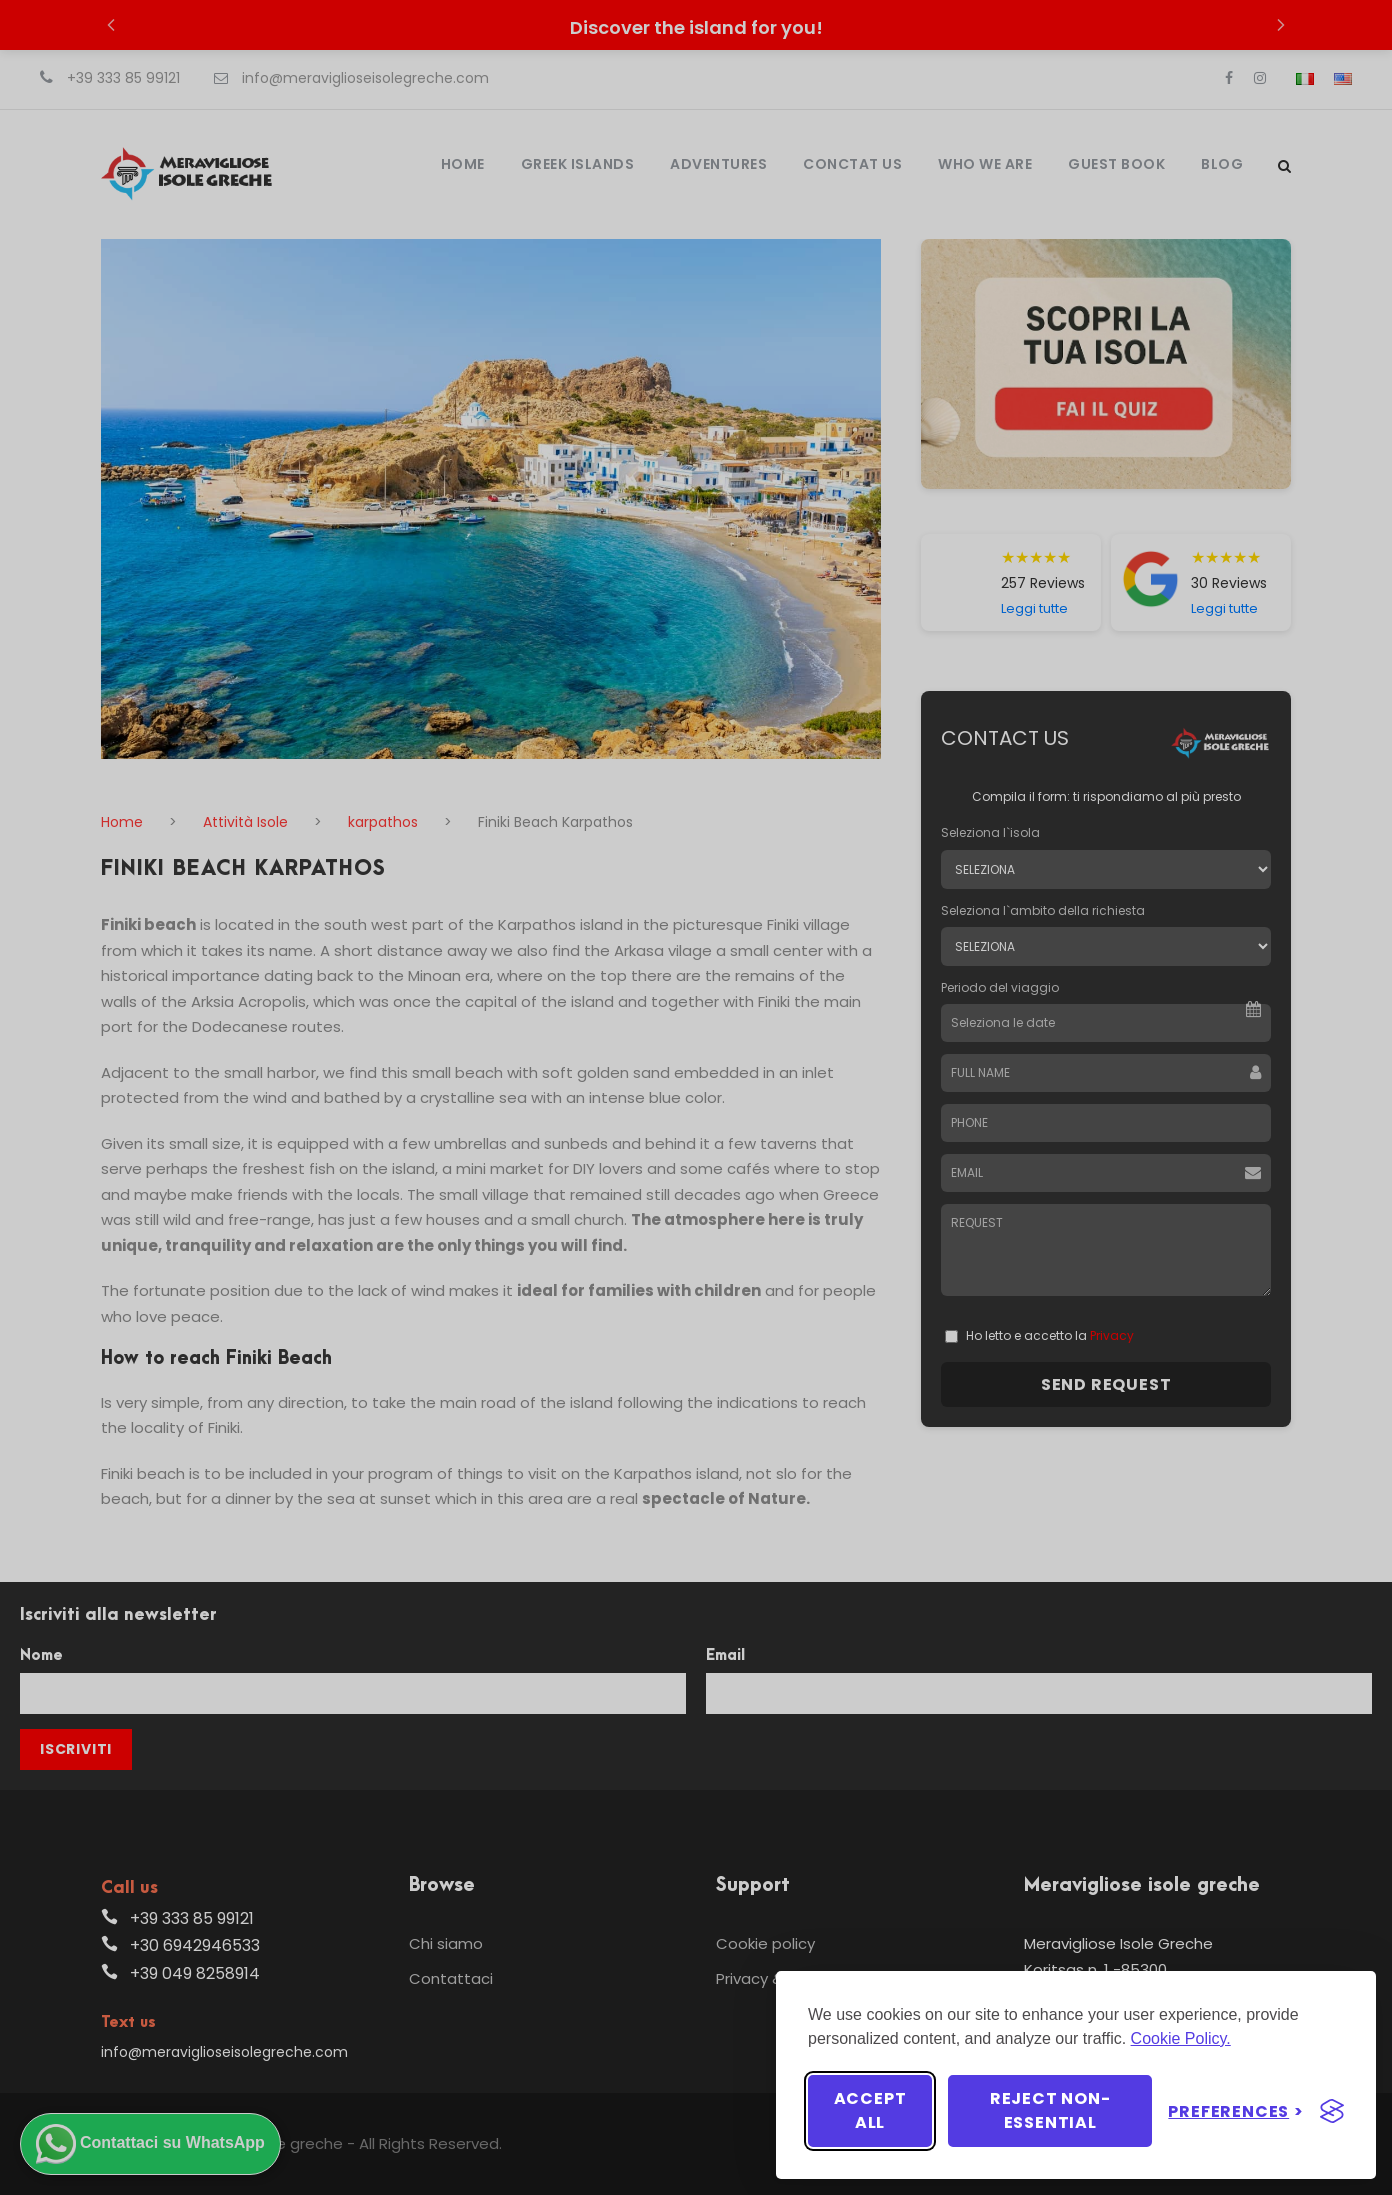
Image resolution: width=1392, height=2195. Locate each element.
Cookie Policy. (1181, 2038)
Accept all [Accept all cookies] (870, 2110)
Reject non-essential (1050, 2110)
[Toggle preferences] (1236, 2111)
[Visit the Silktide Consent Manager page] (1332, 2111)
